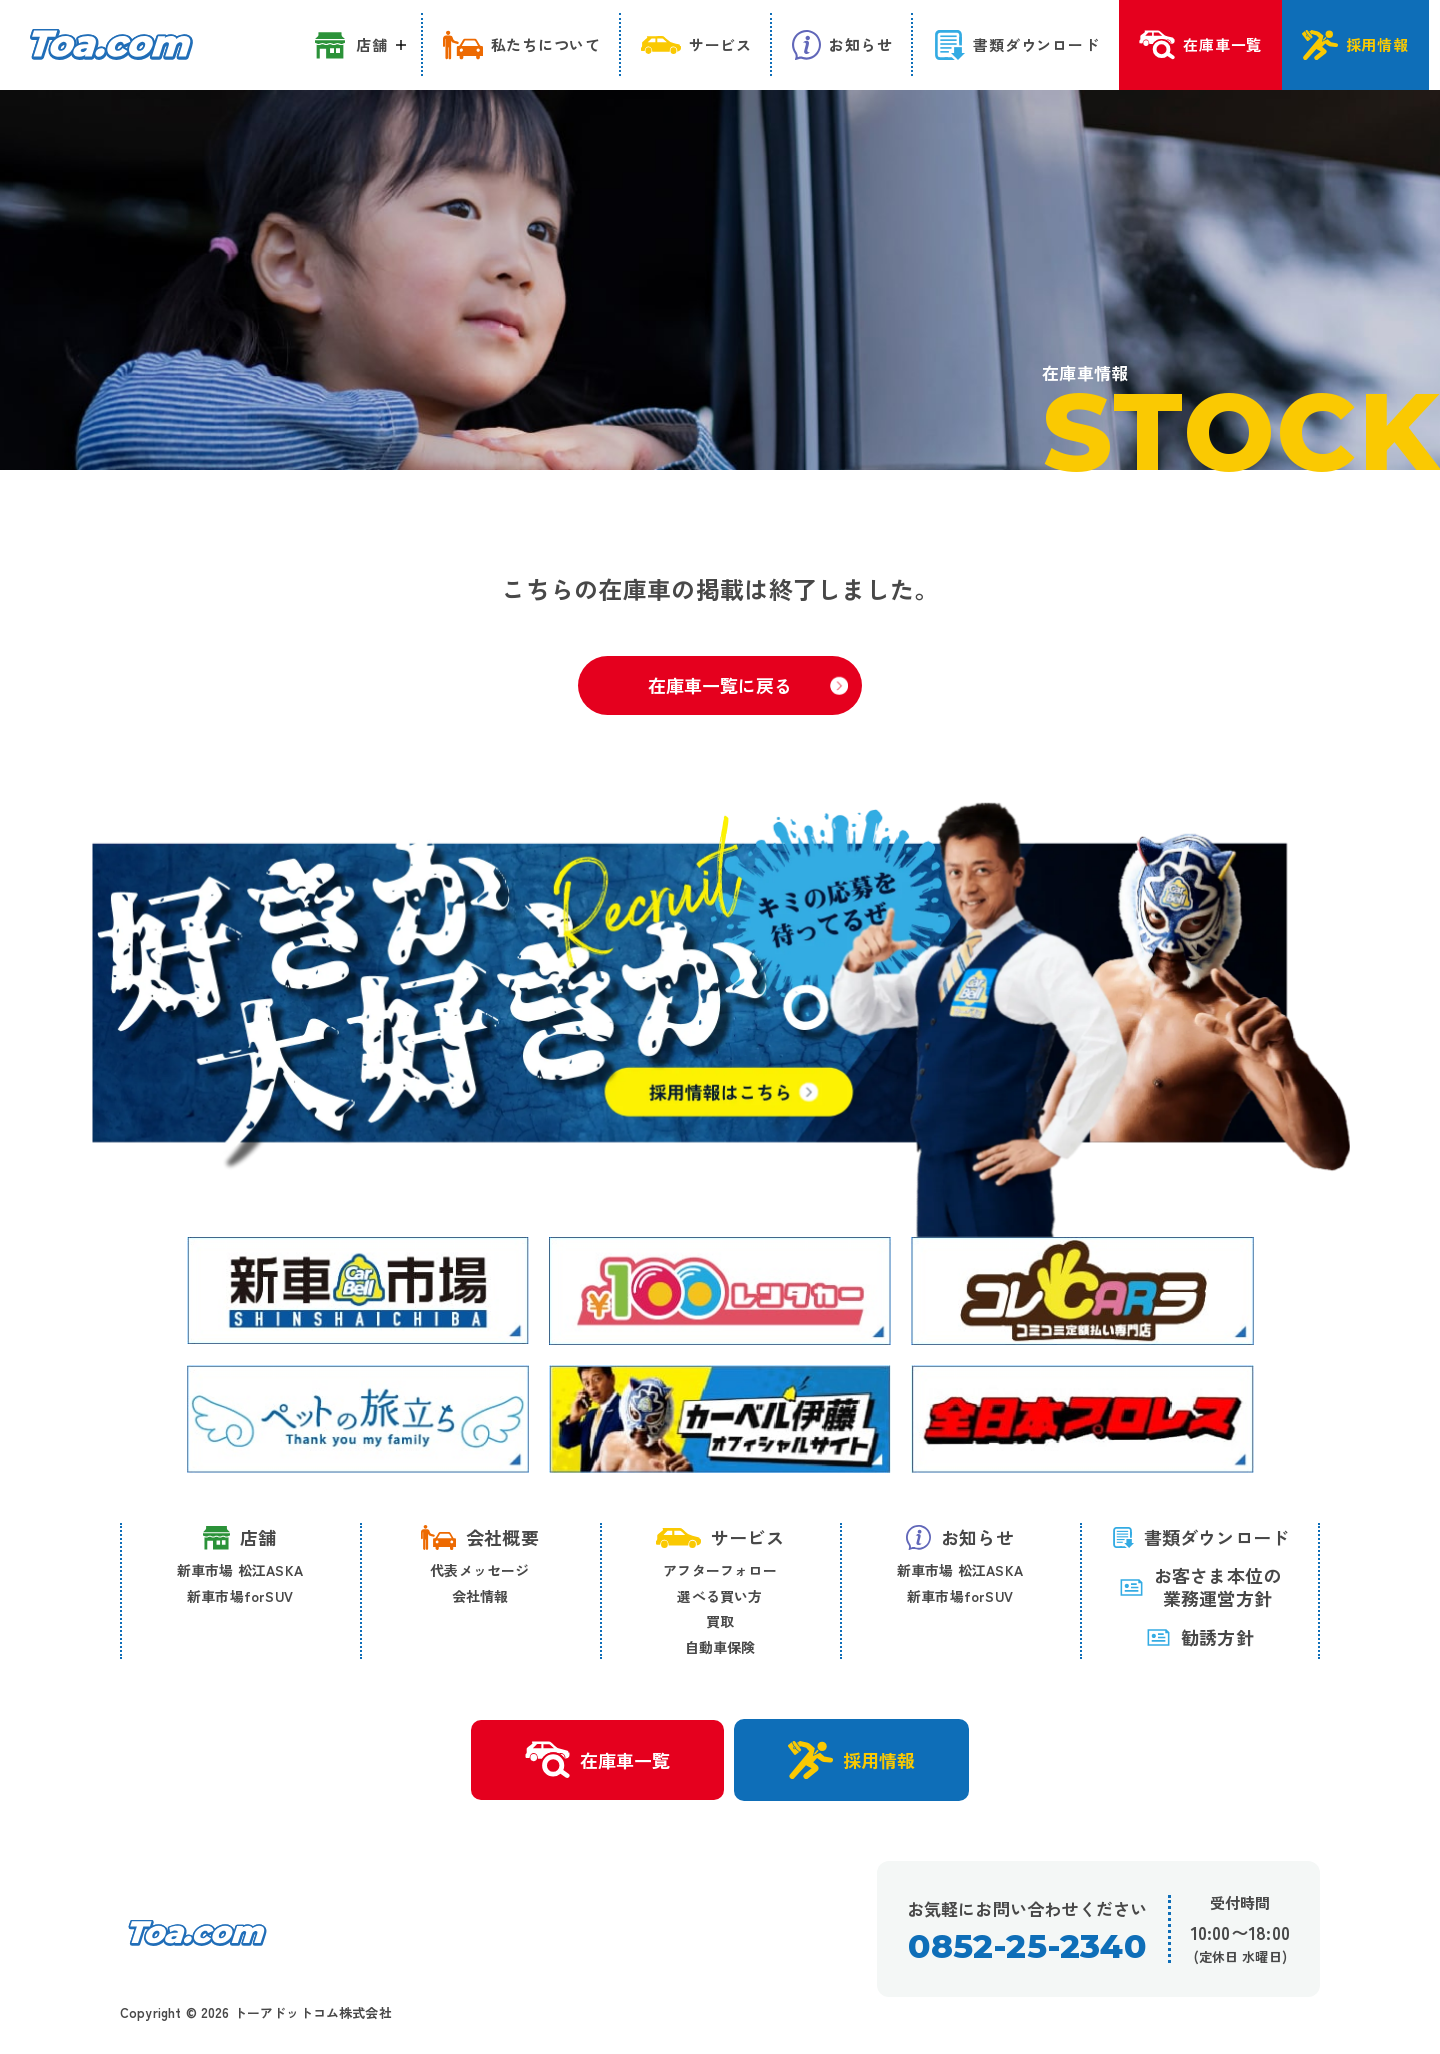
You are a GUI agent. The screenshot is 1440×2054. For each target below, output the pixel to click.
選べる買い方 (719, 1596)
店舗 (239, 1537)
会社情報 (480, 1596)
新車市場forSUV (240, 1596)
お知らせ (960, 1537)
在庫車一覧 (597, 1760)
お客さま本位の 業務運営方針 (1200, 1587)
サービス (720, 1537)
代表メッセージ (479, 1570)
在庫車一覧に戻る (748, 685)
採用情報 (851, 1760)
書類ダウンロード (1200, 1537)
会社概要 (480, 1537)
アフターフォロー (720, 1570)
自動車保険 (720, 1647)
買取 (720, 1621)
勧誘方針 (1200, 1637)
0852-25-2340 (1026, 1946)
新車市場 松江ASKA (240, 1570)
